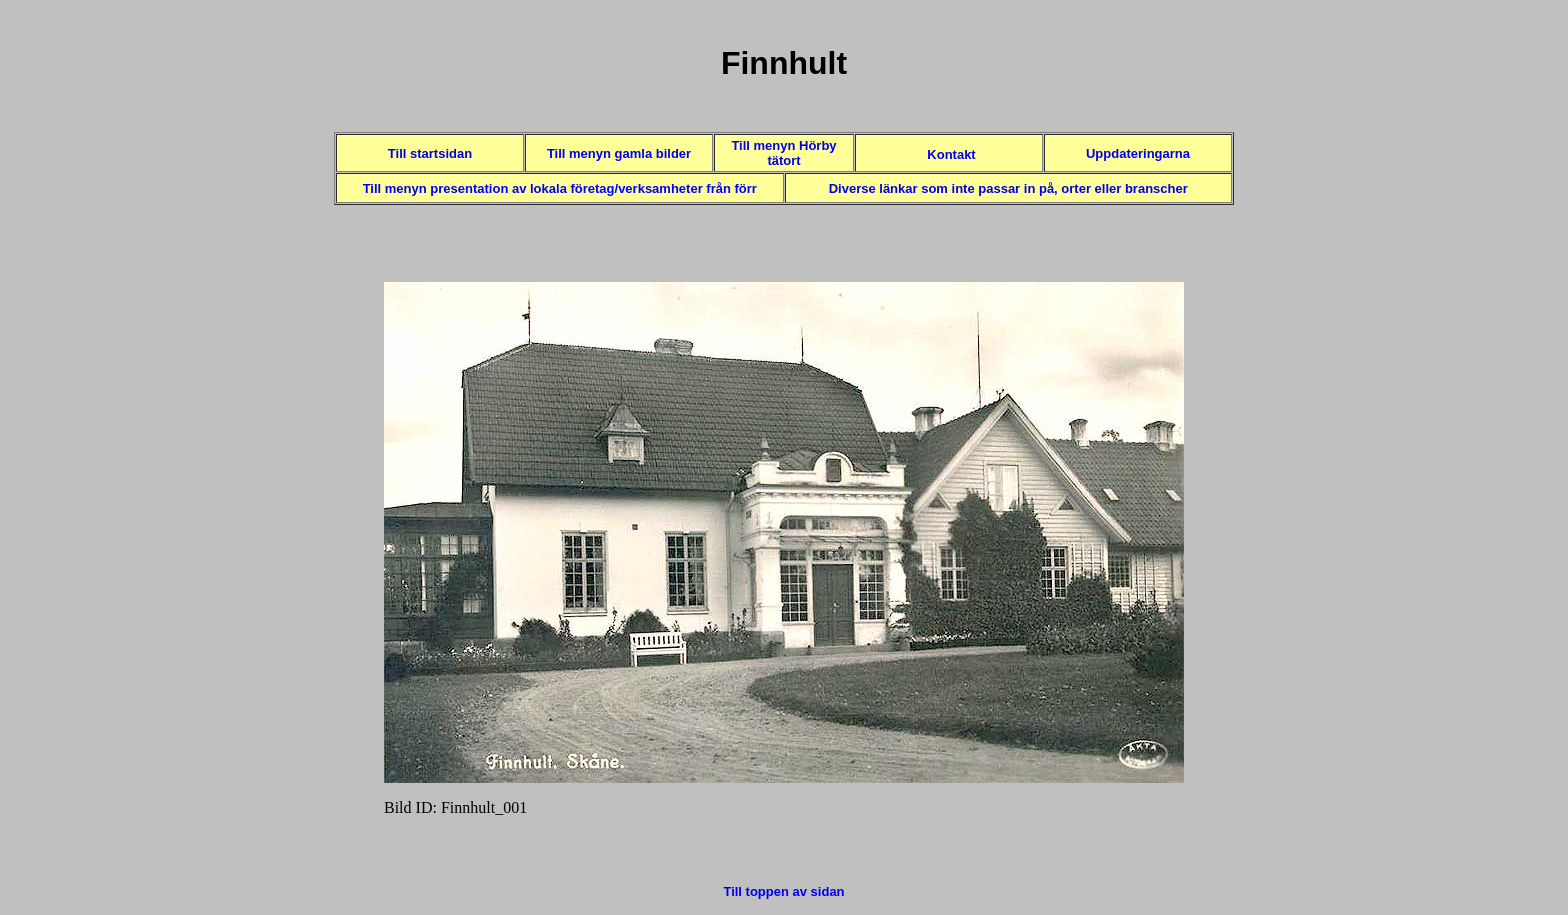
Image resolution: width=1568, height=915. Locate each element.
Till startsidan (430, 153)
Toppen (784, 18)
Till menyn (397, 188)
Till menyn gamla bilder (619, 153)
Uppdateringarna (1138, 153)
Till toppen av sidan (783, 891)
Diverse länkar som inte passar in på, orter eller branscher (1008, 188)
